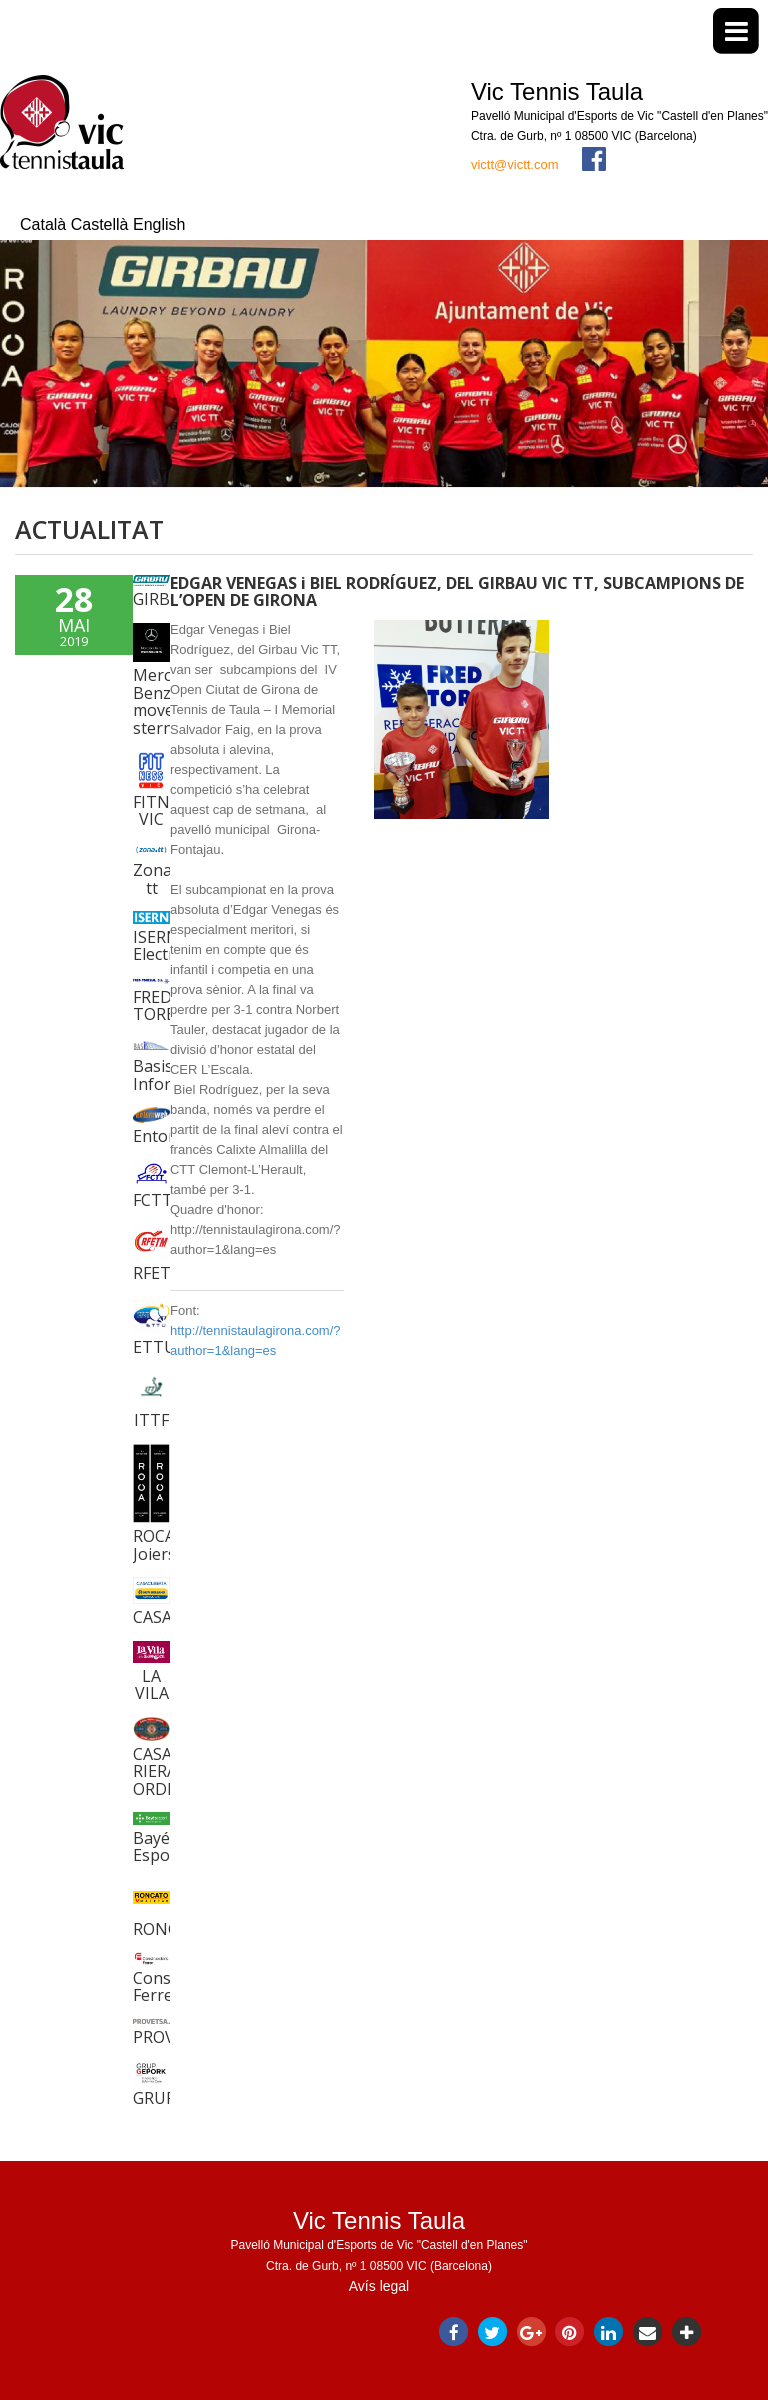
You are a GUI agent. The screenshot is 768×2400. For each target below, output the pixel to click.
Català (45, 224)
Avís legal (379, 2286)
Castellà (102, 224)
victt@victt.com (515, 164)
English (159, 224)
